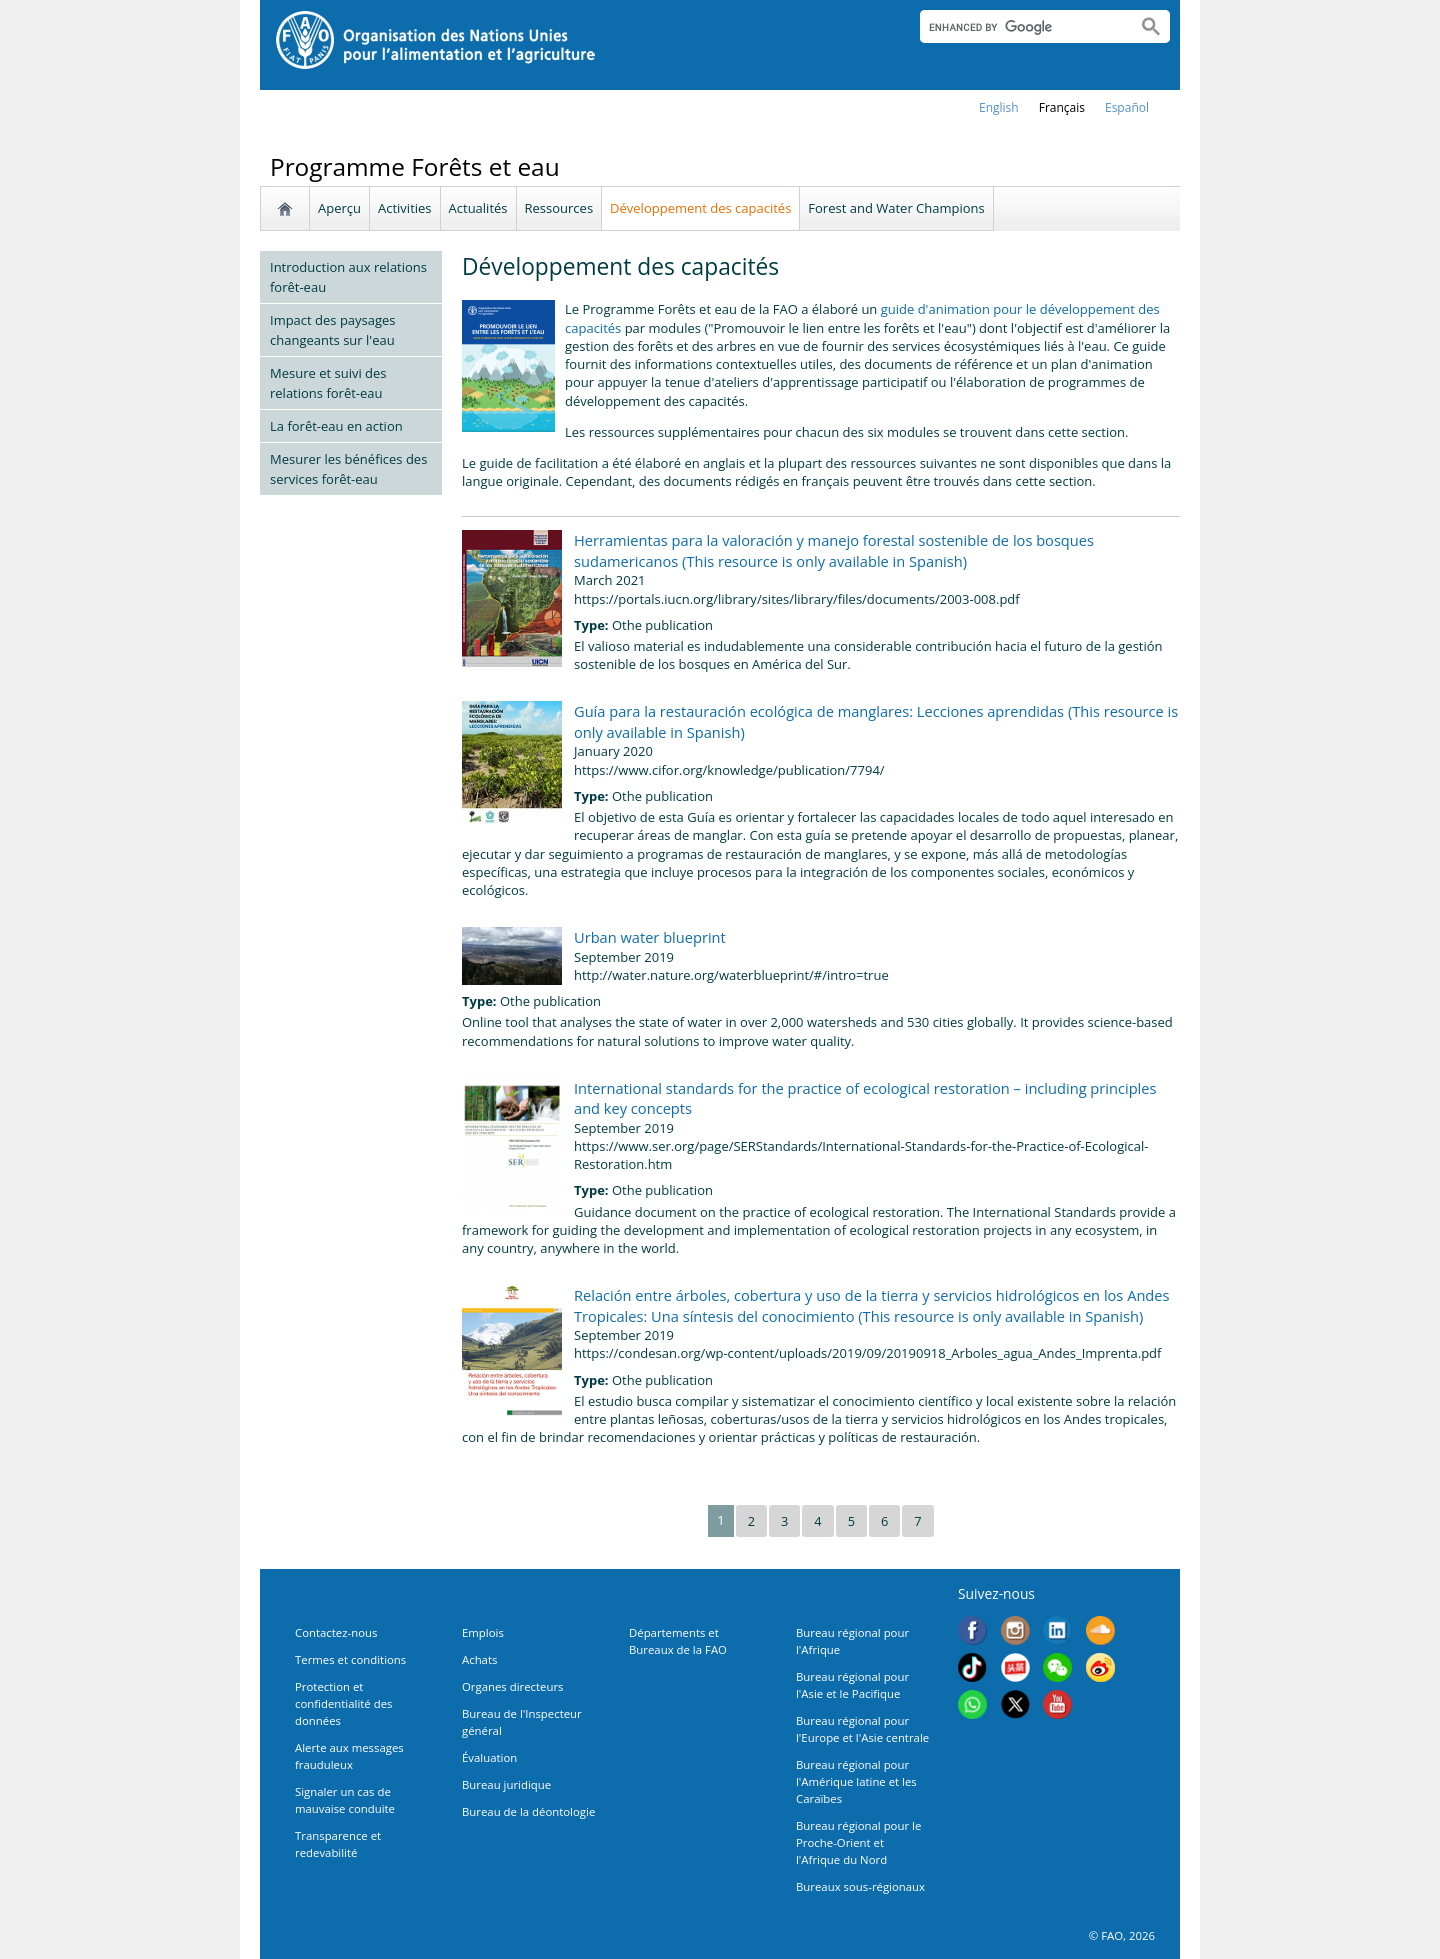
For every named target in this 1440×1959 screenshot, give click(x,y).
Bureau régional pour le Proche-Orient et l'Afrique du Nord (858, 1842)
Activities (405, 208)
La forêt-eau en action (336, 426)
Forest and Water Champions (896, 208)
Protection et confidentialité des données (343, 1703)
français (1062, 107)
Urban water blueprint (650, 937)
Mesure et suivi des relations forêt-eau (328, 383)
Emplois (483, 1632)
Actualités (478, 208)
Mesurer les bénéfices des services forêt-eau (348, 469)
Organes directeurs (513, 1686)
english (999, 107)
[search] (1020, 27)
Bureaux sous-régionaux (860, 1886)
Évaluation (489, 1757)
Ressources (559, 208)
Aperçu (339, 208)
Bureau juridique (506, 1784)
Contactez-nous (336, 1632)
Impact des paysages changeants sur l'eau (333, 330)
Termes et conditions (350, 1659)
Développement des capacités (700, 208)
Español (1127, 107)
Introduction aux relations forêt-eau (348, 277)
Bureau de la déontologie (528, 1811)
